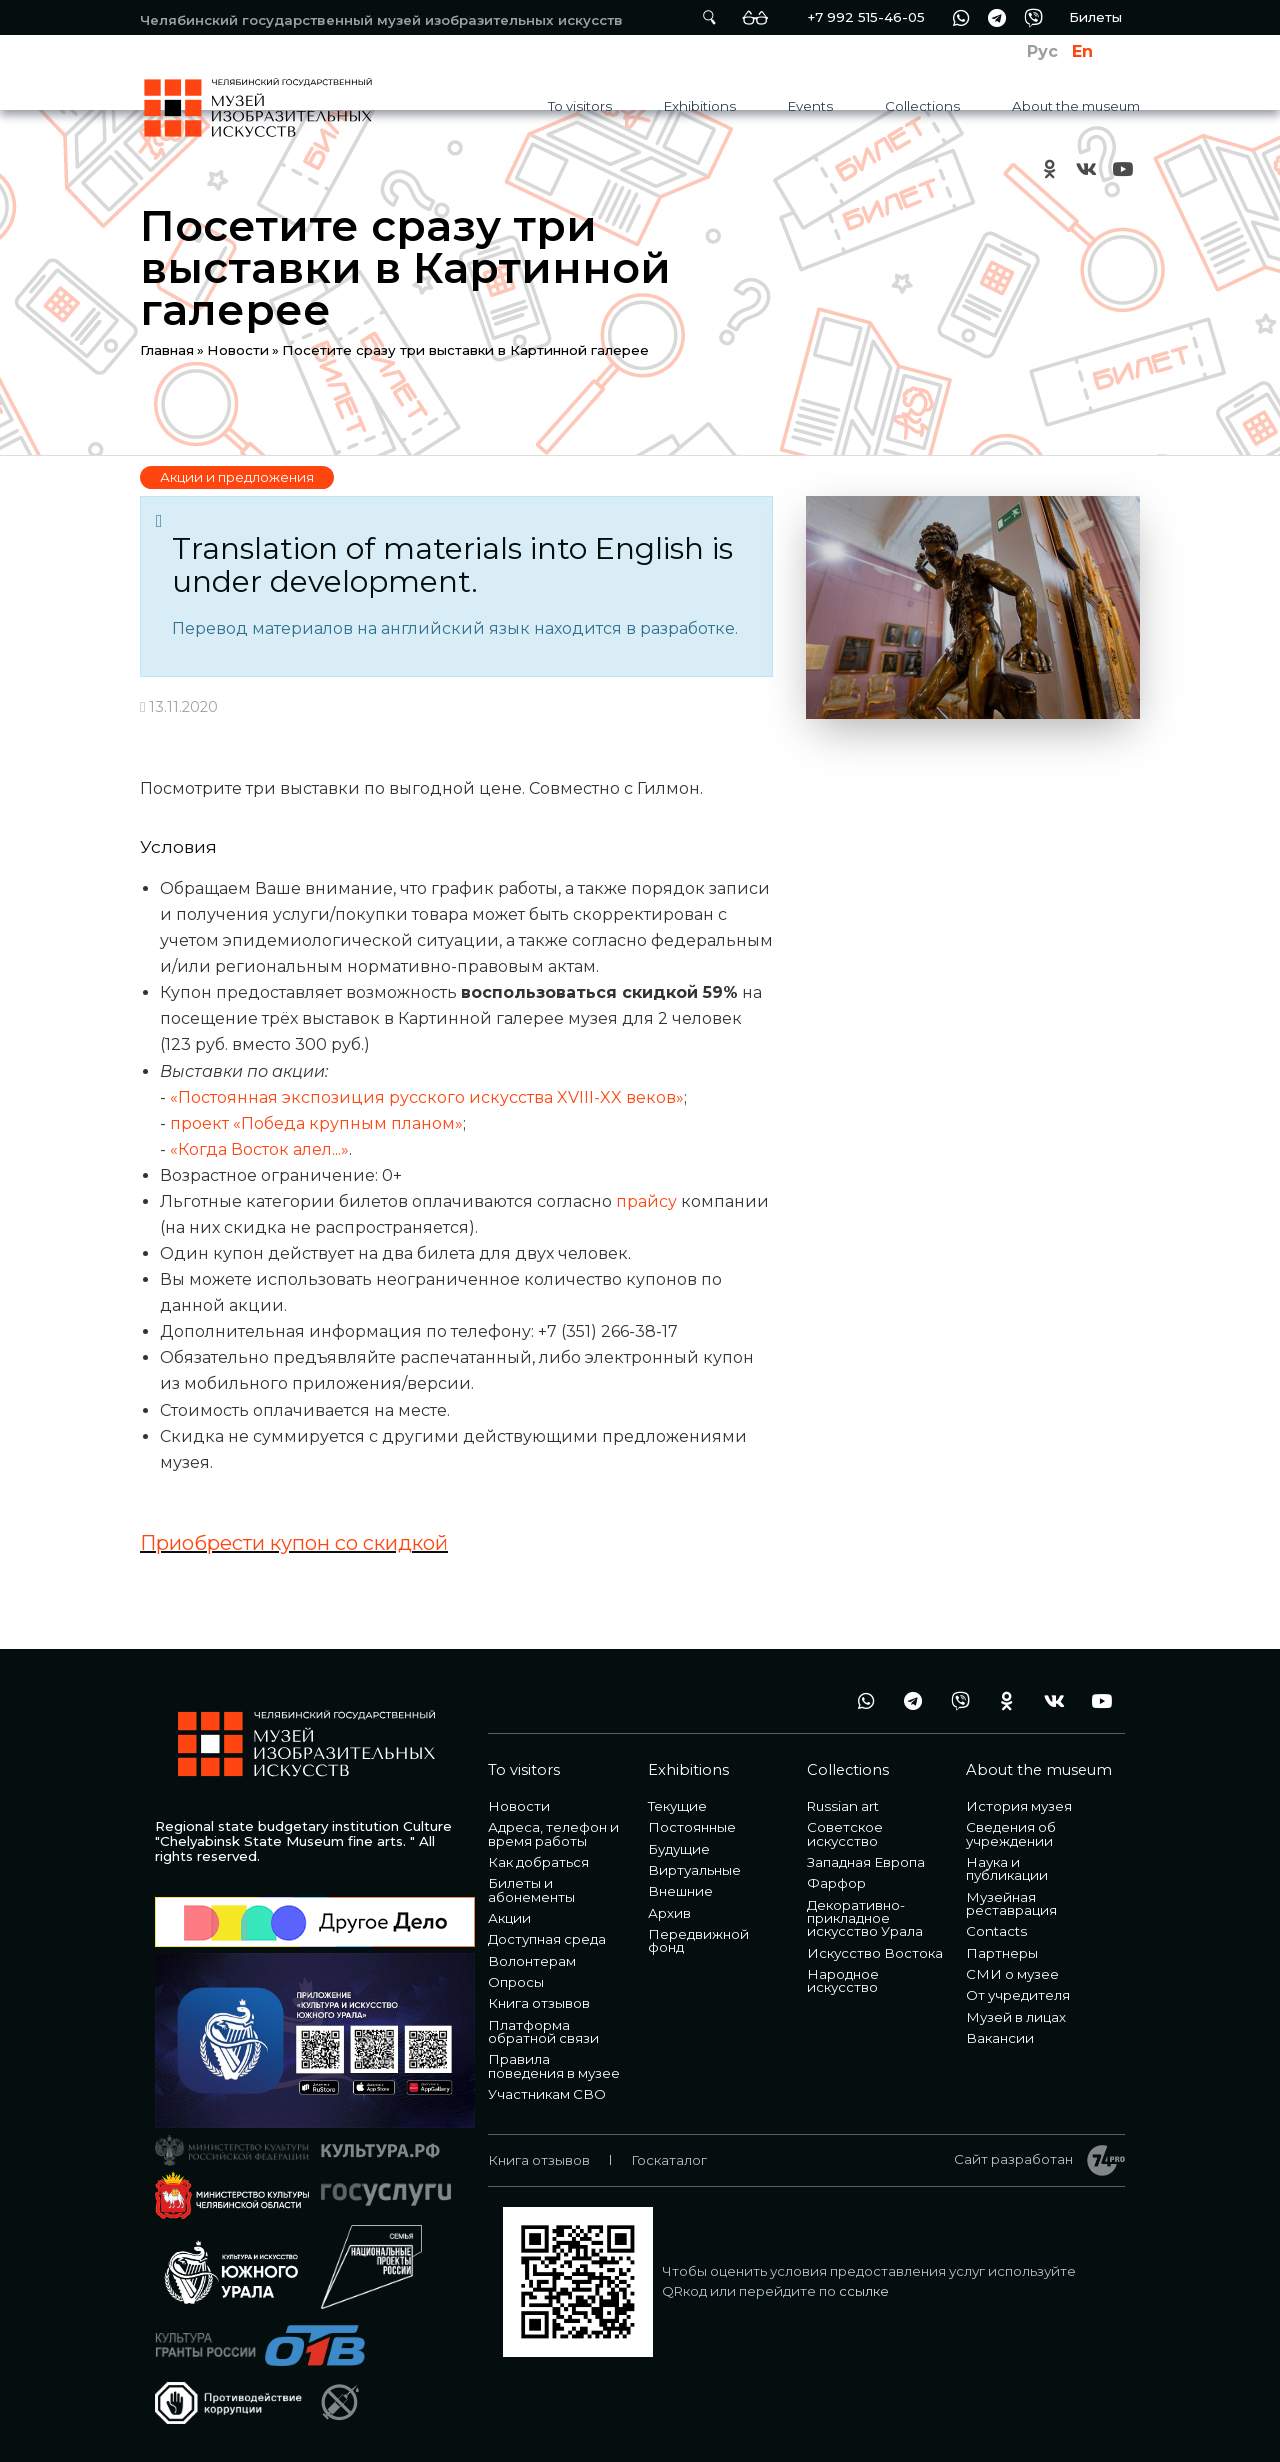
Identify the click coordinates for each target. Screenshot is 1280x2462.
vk (1086, 168)
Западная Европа (866, 1862)
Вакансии (1000, 2038)
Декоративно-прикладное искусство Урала (865, 1918)
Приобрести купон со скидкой (294, 1543)
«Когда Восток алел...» (259, 1149)
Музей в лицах (1016, 2017)
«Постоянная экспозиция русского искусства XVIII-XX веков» (427, 1097)
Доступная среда (547, 1939)
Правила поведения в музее (554, 2065)
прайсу (646, 1201)
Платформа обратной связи (543, 2031)
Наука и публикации (1007, 1868)
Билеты (1095, 17)
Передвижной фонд (698, 1940)
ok (1050, 168)
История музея (1019, 1806)
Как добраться (538, 1862)
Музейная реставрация (1011, 1903)
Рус (1042, 51)
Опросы (516, 1982)
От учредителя (1018, 1995)
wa (961, 17)
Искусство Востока (875, 1953)
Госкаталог (669, 2160)
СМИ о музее (1012, 1974)
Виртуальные (694, 1870)
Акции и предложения (237, 477)
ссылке (864, 2291)
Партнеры (1002, 1953)
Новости (238, 350)
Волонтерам (532, 1961)
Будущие (679, 1849)
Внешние (680, 1891)
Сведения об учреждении (1011, 1833)
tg (997, 17)
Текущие (677, 1806)
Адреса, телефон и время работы (553, 1833)
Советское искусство (845, 1833)
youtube (1122, 168)
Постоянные (692, 1827)
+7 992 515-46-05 (866, 17)
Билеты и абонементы (531, 1889)
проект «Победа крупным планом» (316, 1123)
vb (1033, 17)
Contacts (996, 1931)
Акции (509, 1918)
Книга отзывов (539, 2003)
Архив (669, 1913)
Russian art (843, 1806)
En (1082, 51)
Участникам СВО (547, 2094)
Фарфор (836, 1883)
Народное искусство (843, 1980)
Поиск (709, 17)
